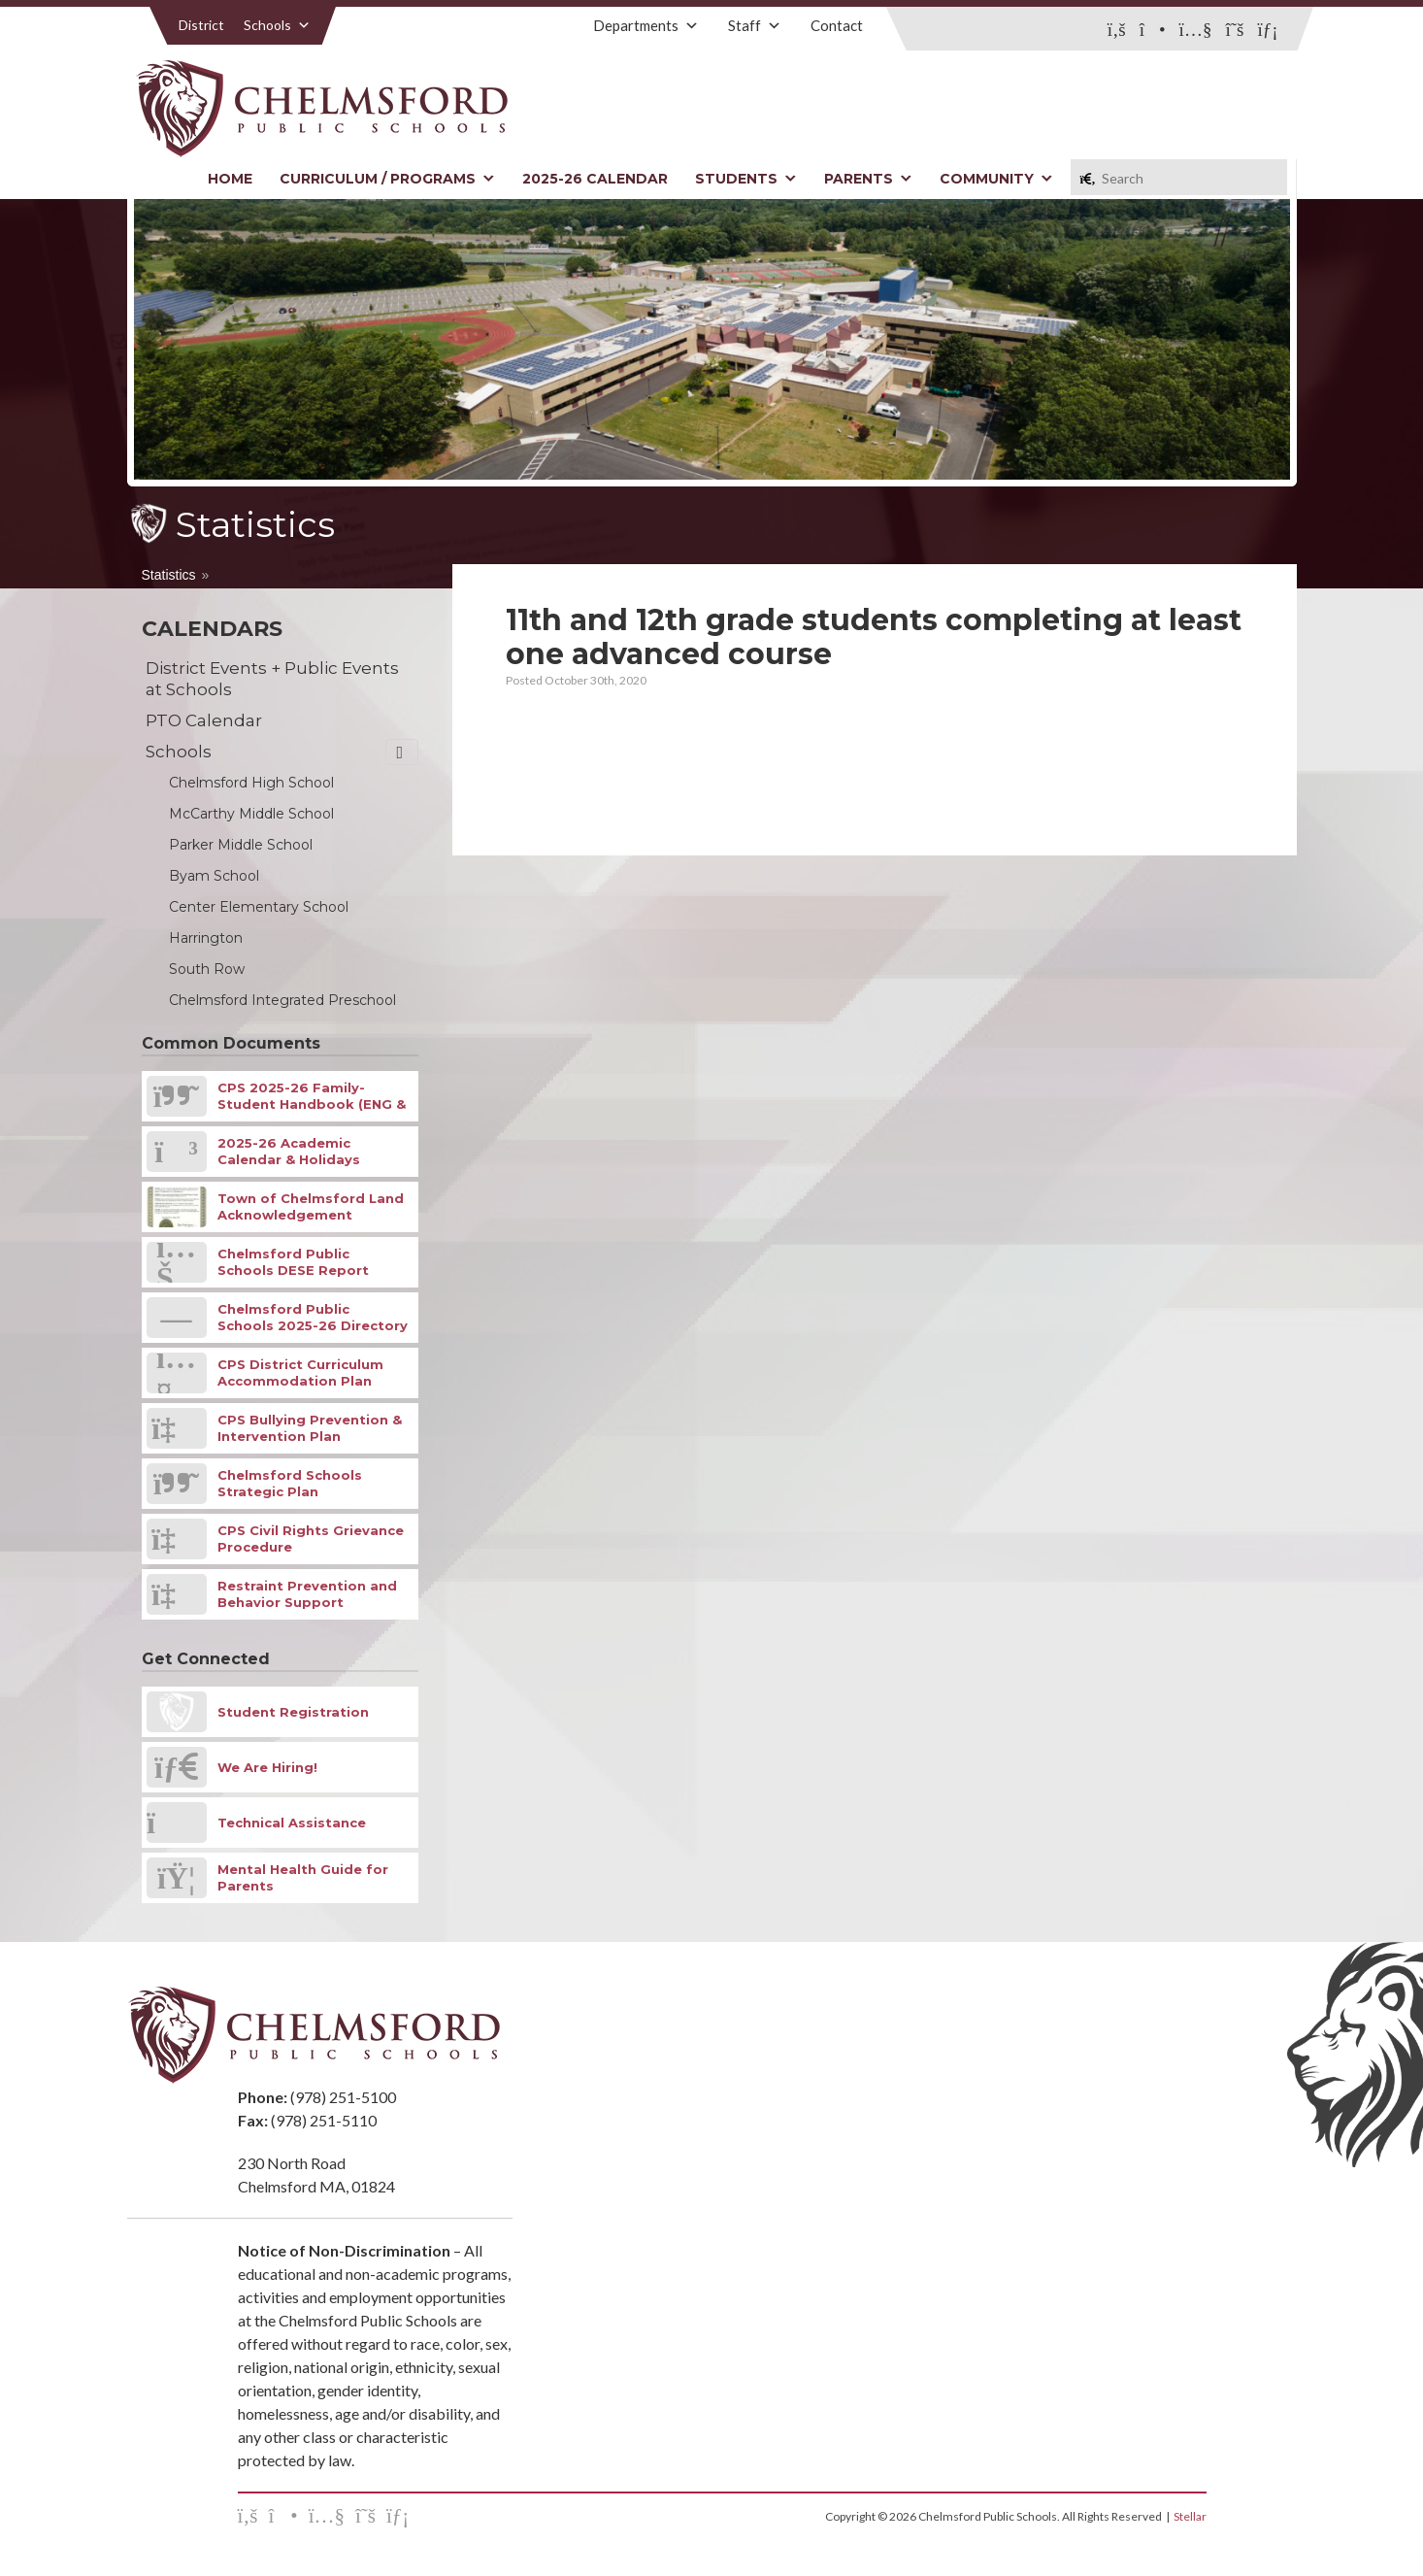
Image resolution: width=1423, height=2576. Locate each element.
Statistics (169, 575)
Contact (837, 25)
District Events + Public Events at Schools (272, 678)
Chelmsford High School (251, 782)
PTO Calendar (204, 720)
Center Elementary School (258, 907)
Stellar (1190, 2516)
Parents (868, 178)
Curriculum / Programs (387, 178)
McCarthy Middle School (251, 813)
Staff (754, 25)
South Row (207, 969)
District (201, 25)
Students (746, 178)
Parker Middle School (241, 844)
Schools (277, 25)
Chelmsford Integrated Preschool (282, 1000)
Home (230, 178)
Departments (646, 25)
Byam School (214, 876)
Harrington (206, 938)
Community (996, 178)
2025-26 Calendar (595, 178)
